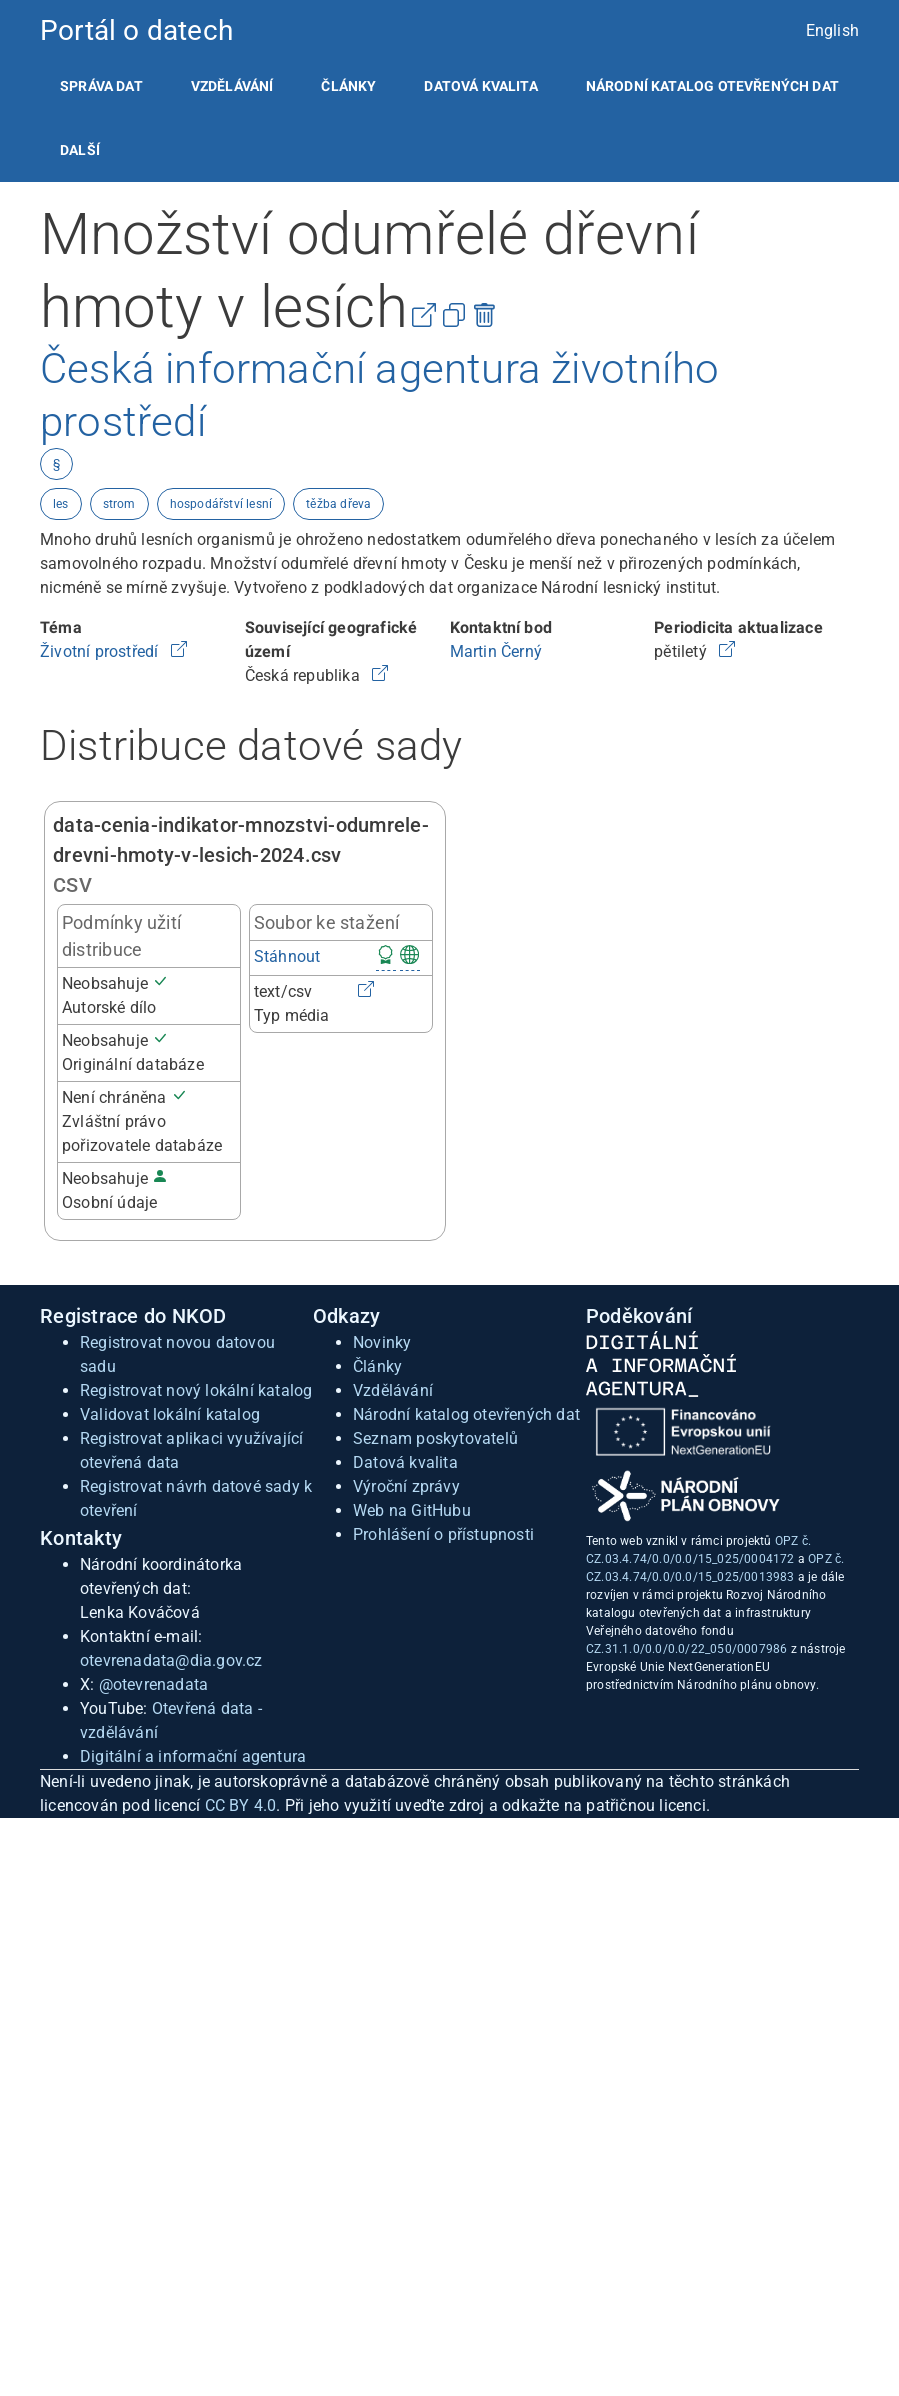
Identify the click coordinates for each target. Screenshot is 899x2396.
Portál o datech (136, 30)
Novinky (382, 1342)
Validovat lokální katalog (170, 1414)
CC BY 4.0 (241, 1805)
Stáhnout (287, 956)
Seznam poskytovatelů (435, 1438)
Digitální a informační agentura (193, 1756)
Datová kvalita (480, 86)
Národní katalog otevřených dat (466, 1414)
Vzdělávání (232, 86)
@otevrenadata (154, 1684)
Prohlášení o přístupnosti (443, 1534)
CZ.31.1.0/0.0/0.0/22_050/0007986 (686, 1649)
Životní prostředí (101, 651)
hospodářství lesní (221, 504)
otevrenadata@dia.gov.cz (171, 1660)
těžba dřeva (338, 504)
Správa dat (101, 86)
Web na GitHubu (412, 1510)
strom (119, 504)
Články (348, 86)
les (61, 504)
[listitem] (101, 86)
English (832, 30)
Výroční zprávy (406, 1486)
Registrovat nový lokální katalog (196, 1390)
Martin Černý (496, 651)
